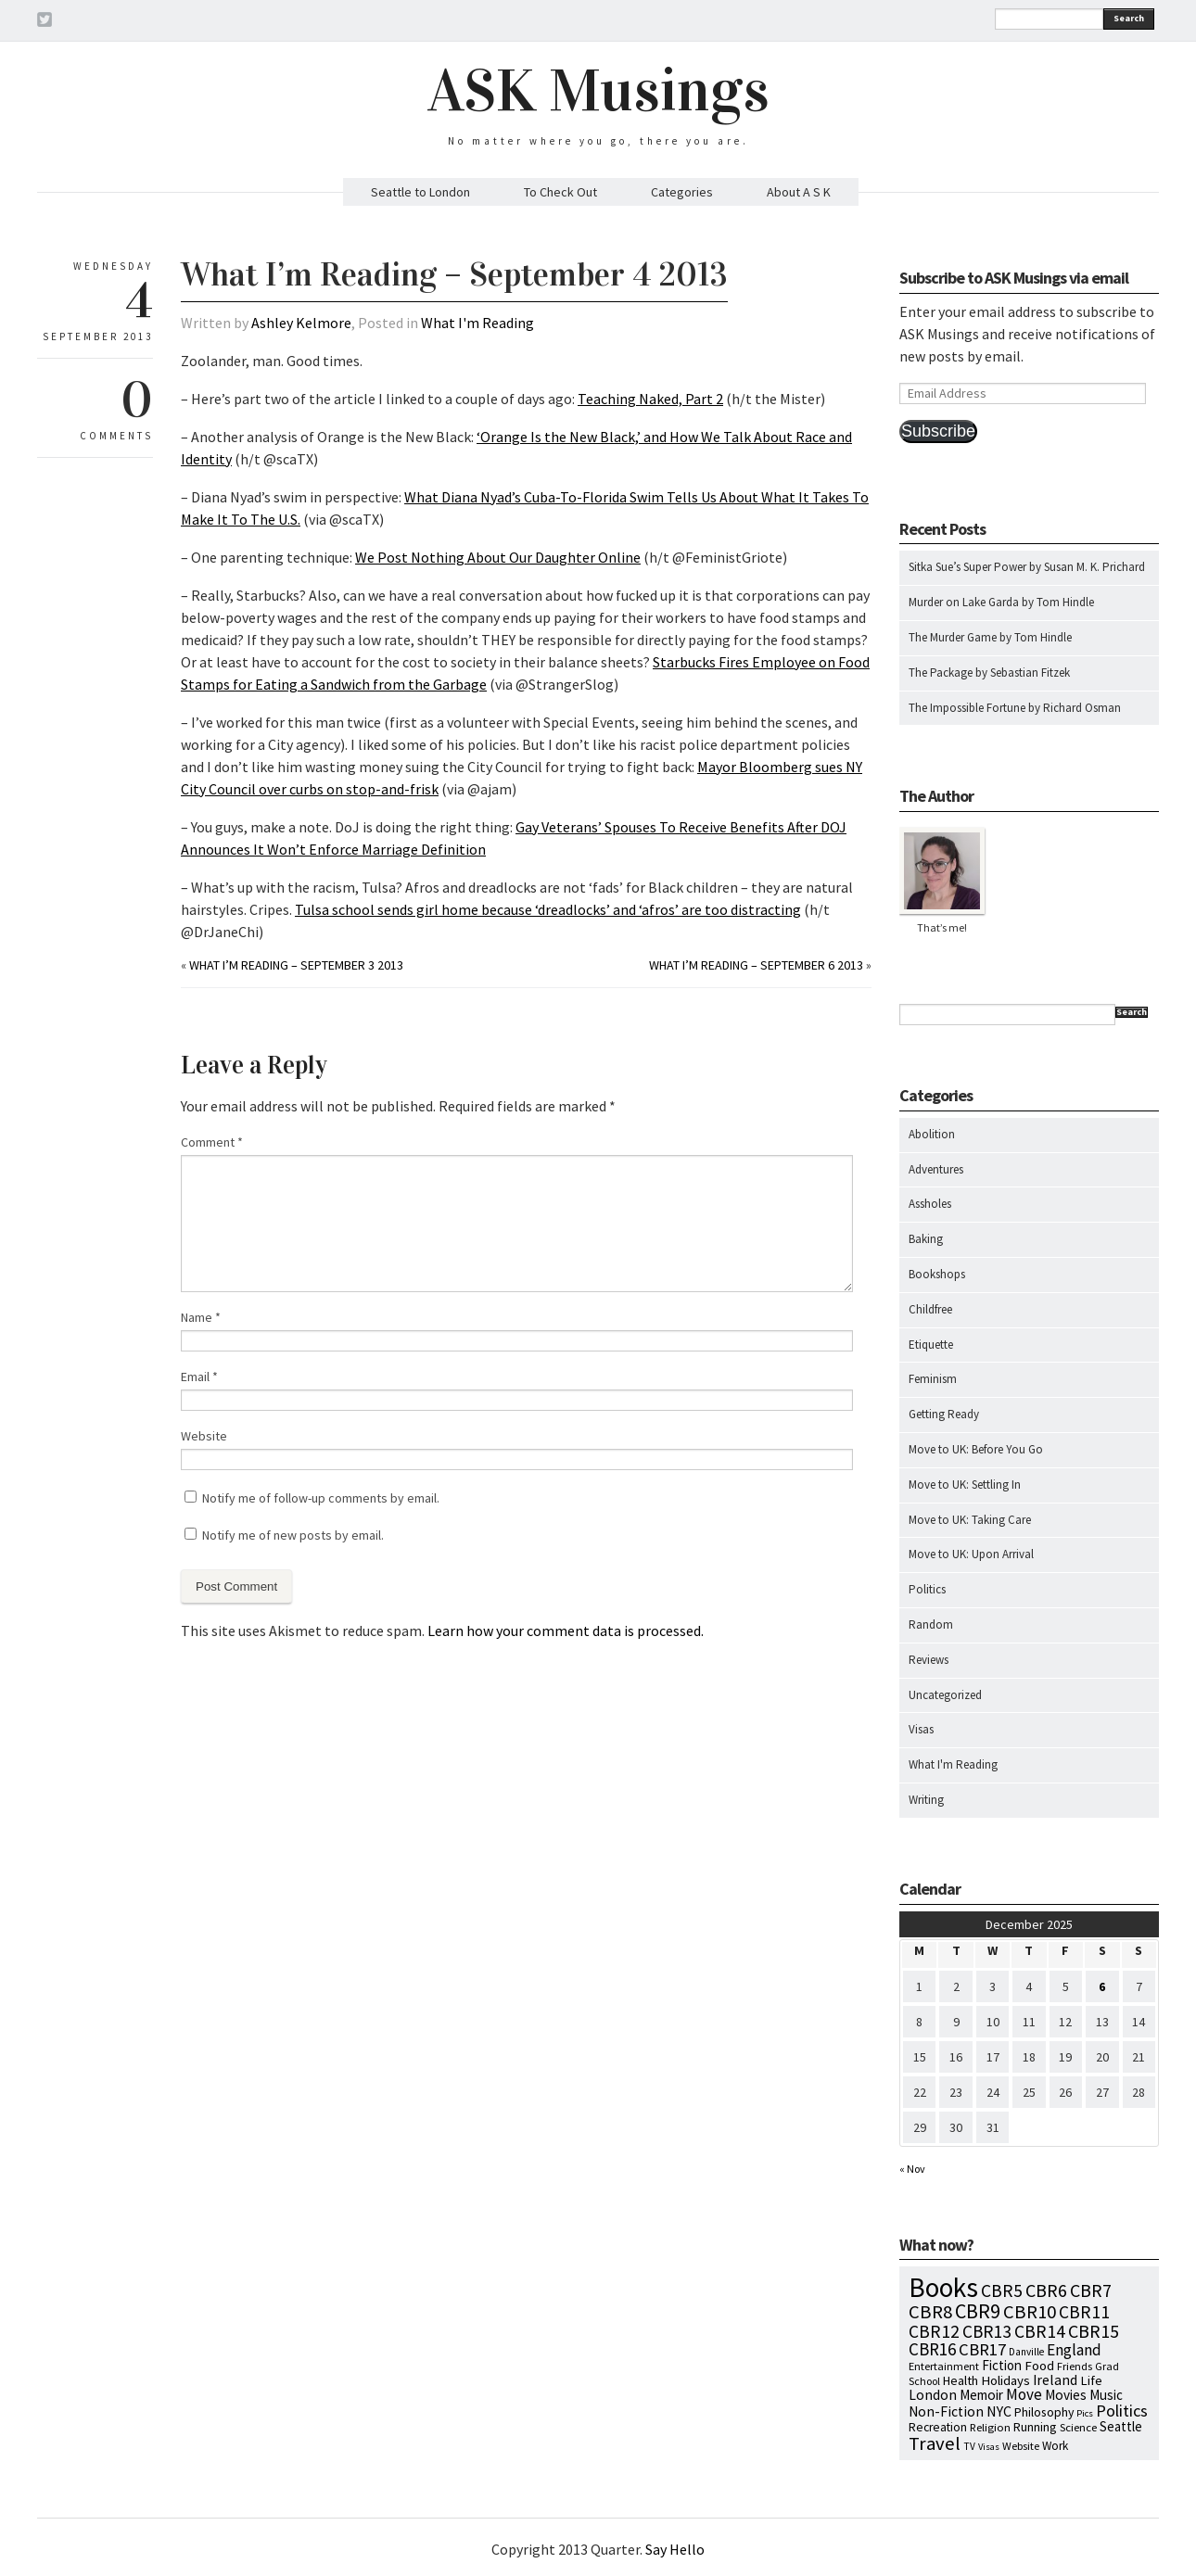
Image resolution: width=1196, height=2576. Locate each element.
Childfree (930, 1309)
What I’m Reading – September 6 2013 (756, 965)
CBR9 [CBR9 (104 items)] (977, 2311)
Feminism (933, 1379)
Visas (921, 1729)
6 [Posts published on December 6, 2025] (1102, 1986)
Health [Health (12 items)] (960, 2380)
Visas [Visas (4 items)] (988, 2447)
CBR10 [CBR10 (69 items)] (1029, 2312)
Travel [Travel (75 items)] (935, 2443)
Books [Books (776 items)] (943, 2287)
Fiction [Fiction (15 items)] (1002, 2365)
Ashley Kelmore (301, 322)
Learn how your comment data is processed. (565, 1630)
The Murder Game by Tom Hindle (990, 637)
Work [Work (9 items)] (1055, 2446)
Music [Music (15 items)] (1106, 2395)
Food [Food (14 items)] (1039, 2365)
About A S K (799, 191)
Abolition (932, 1134)
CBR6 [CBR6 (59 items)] (1046, 2290)
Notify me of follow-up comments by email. (320, 1498)
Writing (926, 1800)
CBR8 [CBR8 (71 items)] (930, 2312)
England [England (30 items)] (1074, 2350)
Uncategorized (945, 1695)
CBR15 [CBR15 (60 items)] (1093, 2330)
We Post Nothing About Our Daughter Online (498, 557)
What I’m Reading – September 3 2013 (296, 965)
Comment (212, 1142)
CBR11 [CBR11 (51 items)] (1084, 2312)
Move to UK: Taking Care (970, 1520)
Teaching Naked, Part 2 (650, 398)
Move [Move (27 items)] (1024, 2394)
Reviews (928, 1660)
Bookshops (937, 1274)
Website (204, 1436)
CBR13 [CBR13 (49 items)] (987, 2331)
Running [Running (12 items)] (1035, 2426)
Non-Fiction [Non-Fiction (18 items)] (946, 2411)
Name (201, 1317)
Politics (927, 1589)
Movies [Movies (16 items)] (1066, 2395)
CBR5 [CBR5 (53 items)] (1002, 2290)
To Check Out (560, 191)
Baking (926, 1239)
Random (931, 1624)
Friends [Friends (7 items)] (1074, 2366)
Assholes (930, 1204)
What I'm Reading (477, 322)
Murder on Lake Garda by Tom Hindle (1001, 602)
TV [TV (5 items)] (969, 2446)
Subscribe (938, 431)
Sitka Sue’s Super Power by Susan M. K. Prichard (1027, 567)
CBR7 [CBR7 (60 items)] (1091, 2290)
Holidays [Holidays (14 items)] (1005, 2380)
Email (199, 1376)
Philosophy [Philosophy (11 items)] (1044, 2412)
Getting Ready (944, 1414)
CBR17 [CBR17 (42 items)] (982, 2349)
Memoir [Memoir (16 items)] (981, 2395)
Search (1128, 18)
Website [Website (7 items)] (1020, 2446)
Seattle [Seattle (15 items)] (1121, 2426)
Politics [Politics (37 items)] (1122, 2410)
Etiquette (931, 1344)
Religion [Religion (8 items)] (990, 2426)
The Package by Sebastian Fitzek (989, 672)
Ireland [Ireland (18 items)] (1055, 2380)
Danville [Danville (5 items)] (1026, 2351)
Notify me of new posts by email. (293, 1535)
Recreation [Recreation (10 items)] (938, 2427)
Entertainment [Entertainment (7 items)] (944, 2366)
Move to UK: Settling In (965, 1484)
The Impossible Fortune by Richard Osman (1015, 708)
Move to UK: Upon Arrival (971, 1554)
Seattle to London (420, 191)
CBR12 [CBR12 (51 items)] (934, 2331)
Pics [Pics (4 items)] (1084, 2413)
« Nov (912, 2169)
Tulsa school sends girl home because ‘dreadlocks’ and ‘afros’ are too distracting (548, 909)
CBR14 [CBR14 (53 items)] (1039, 2331)
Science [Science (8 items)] (1078, 2426)
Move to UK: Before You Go (976, 1449)
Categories (682, 191)
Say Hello (675, 2549)
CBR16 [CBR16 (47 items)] (932, 2349)
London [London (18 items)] (933, 2395)
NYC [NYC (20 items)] (999, 2411)
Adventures (936, 1169)
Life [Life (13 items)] (1091, 2380)
